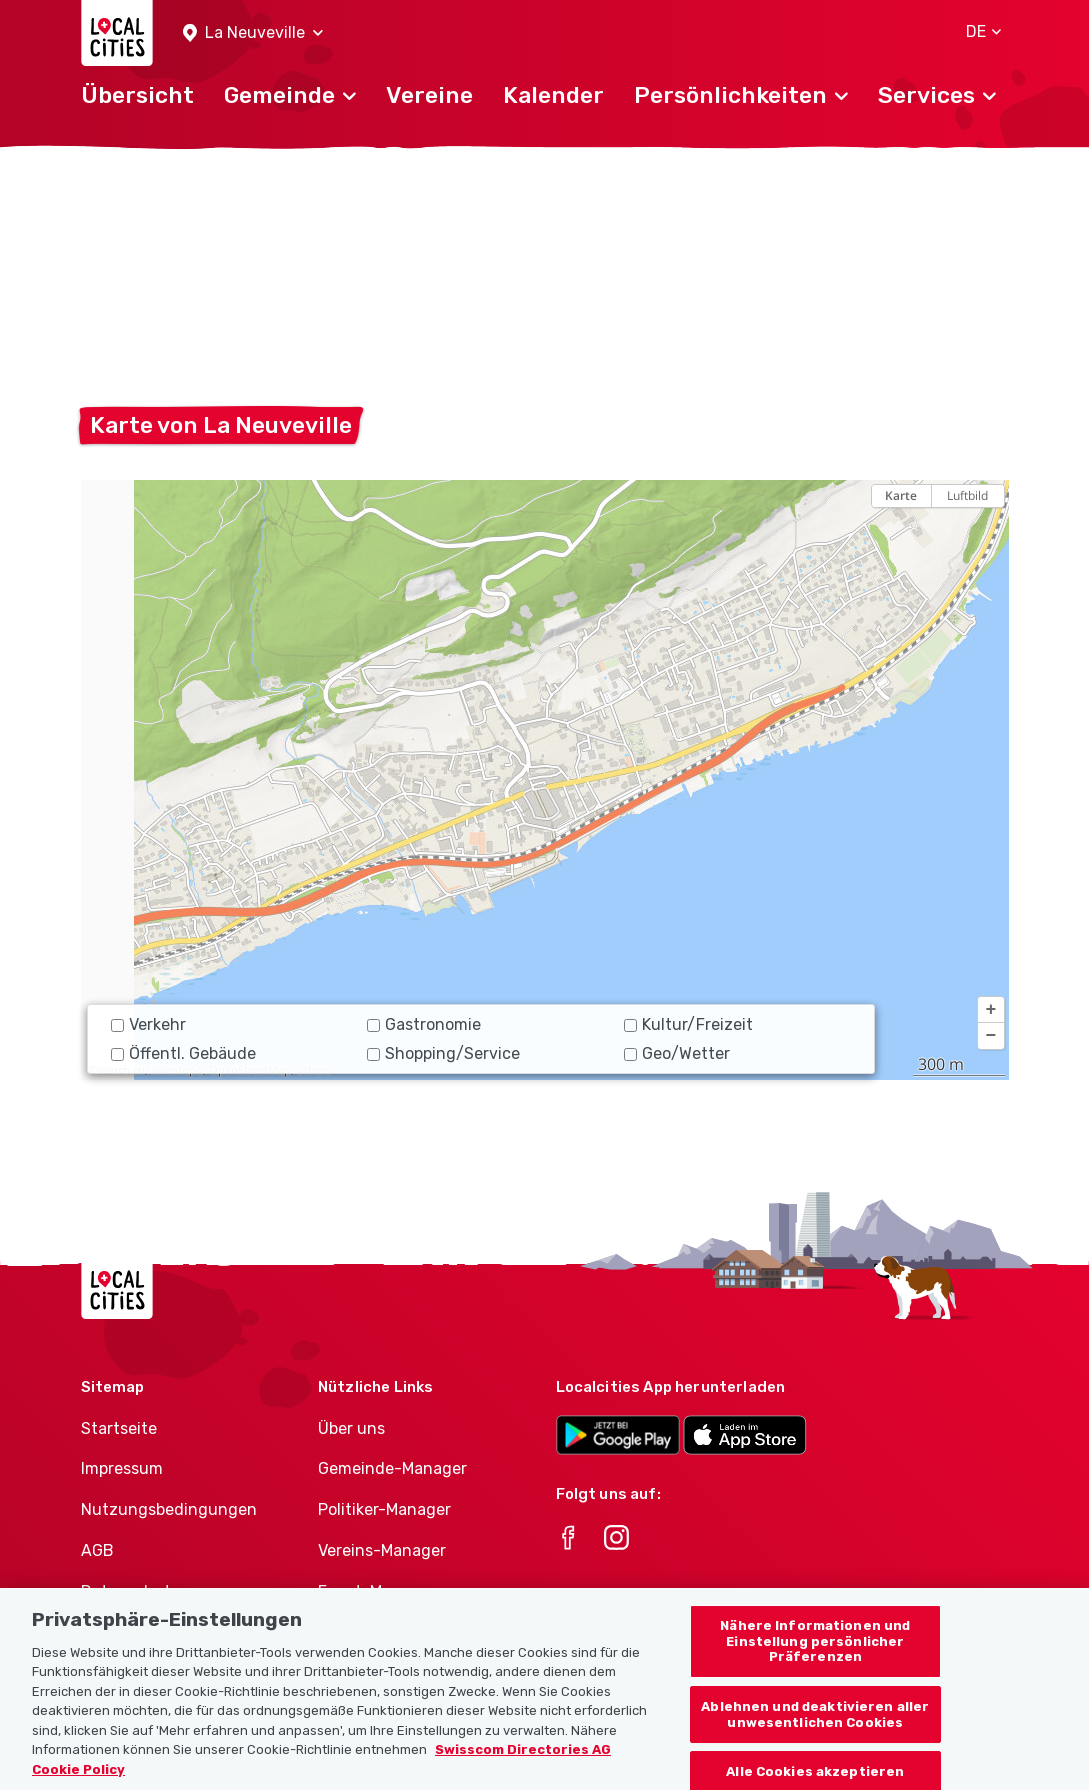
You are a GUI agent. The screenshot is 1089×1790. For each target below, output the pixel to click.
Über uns (351, 1428)
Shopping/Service (443, 1053)
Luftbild (967, 495)
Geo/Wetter (677, 1053)
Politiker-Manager (384, 1509)
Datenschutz (130, 1591)
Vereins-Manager (382, 1550)
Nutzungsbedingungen (169, 1509)
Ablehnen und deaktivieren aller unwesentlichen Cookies (815, 1737)
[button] (253, 33)
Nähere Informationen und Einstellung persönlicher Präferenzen (815, 1664)
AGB (97, 1550)
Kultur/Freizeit (688, 1024)
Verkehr (148, 1024)
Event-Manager (376, 1591)
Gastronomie (424, 1024)
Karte (901, 495)
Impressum (122, 1468)
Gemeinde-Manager (392, 1468)
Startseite (119, 1428)
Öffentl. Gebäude (183, 1053)
